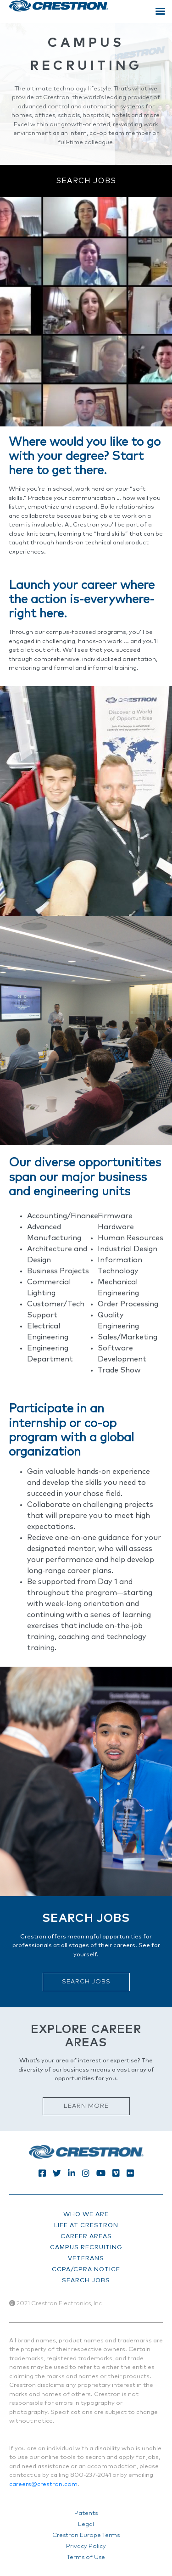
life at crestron (86, 2226)
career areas (86, 2237)
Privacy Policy (86, 2546)
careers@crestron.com (43, 2484)
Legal (86, 2524)
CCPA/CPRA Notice (86, 2270)
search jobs (86, 2281)
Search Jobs (86, 181)
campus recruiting (86, 2248)
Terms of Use (86, 2557)
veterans (86, 2259)
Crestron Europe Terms (86, 2535)
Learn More (86, 2106)
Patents (86, 2513)
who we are (86, 2215)
